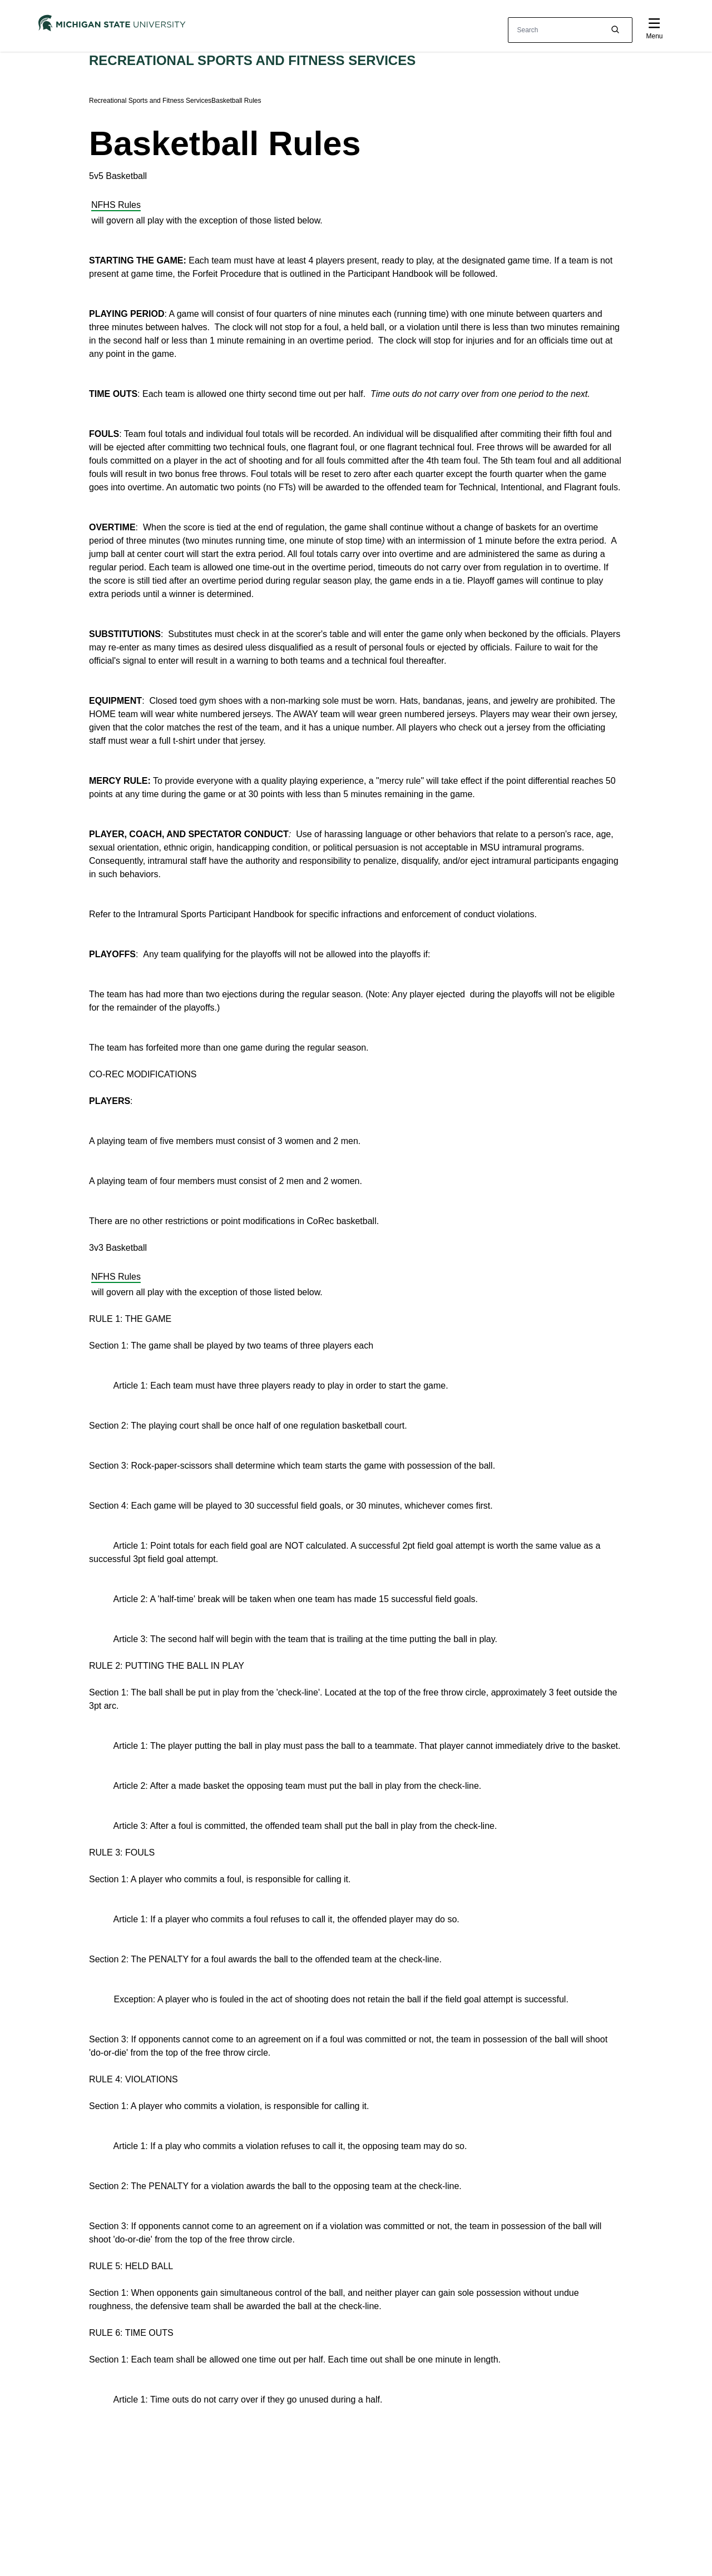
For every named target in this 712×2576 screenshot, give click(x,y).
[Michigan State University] (112, 23)
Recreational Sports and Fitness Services (252, 60)
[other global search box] (570, 30)
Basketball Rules (236, 101)
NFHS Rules (116, 205)
